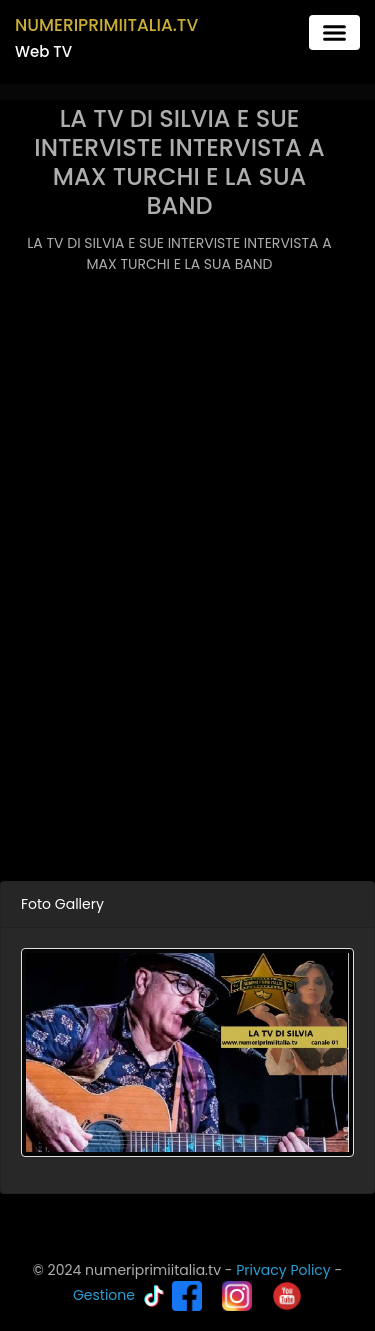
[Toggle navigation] (334, 32)
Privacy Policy (283, 1270)
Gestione (104, 1295)
